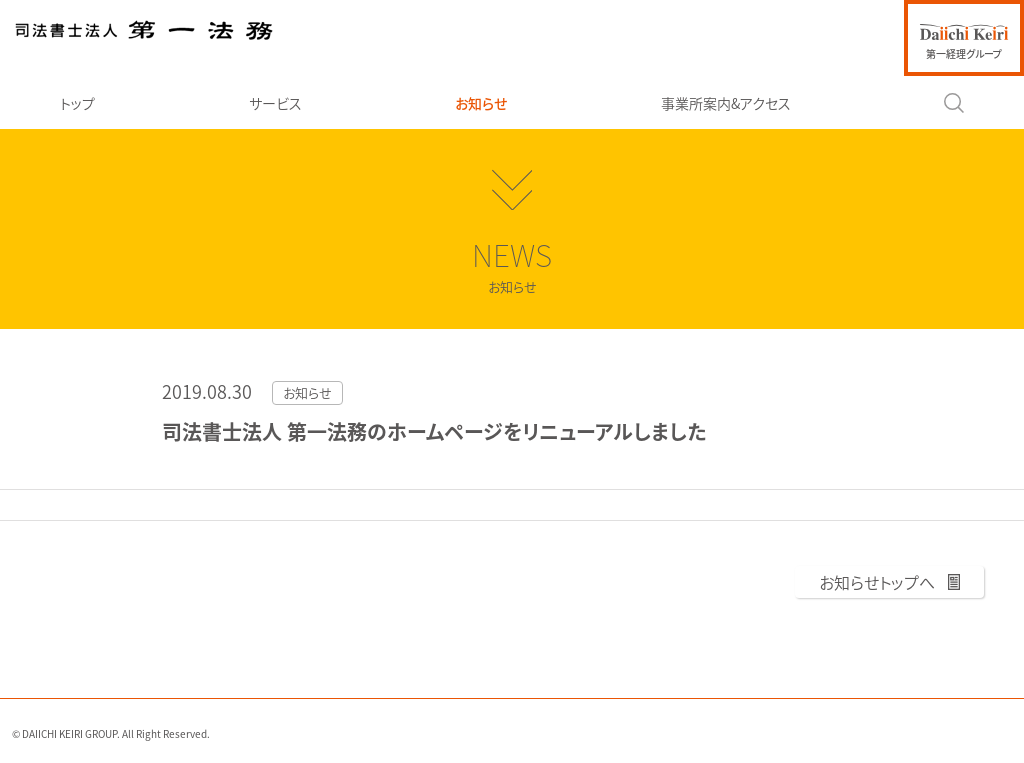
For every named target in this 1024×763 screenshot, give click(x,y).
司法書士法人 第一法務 (144, 30)
